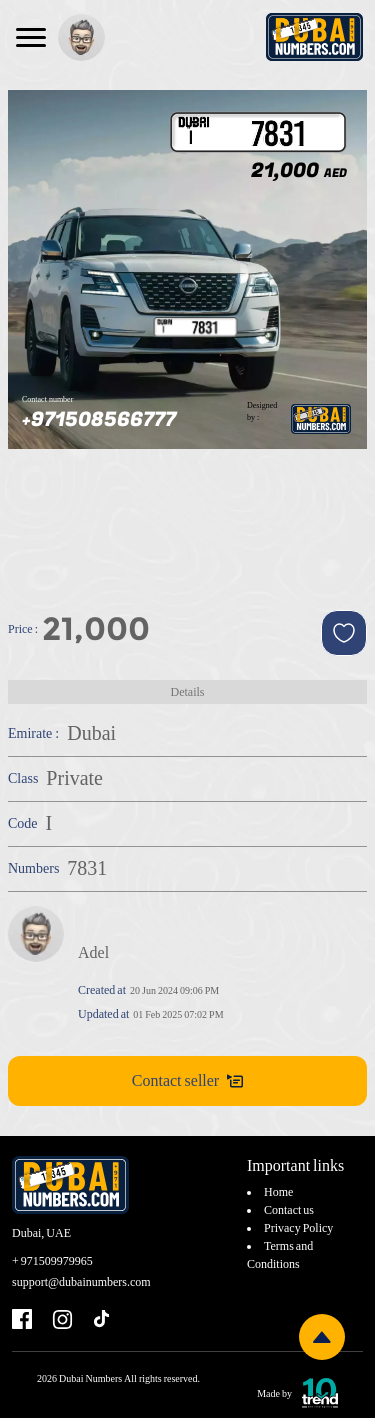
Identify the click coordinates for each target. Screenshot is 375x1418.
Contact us (289, 1210)
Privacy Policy (298, 1228)
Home (278, 1192)
